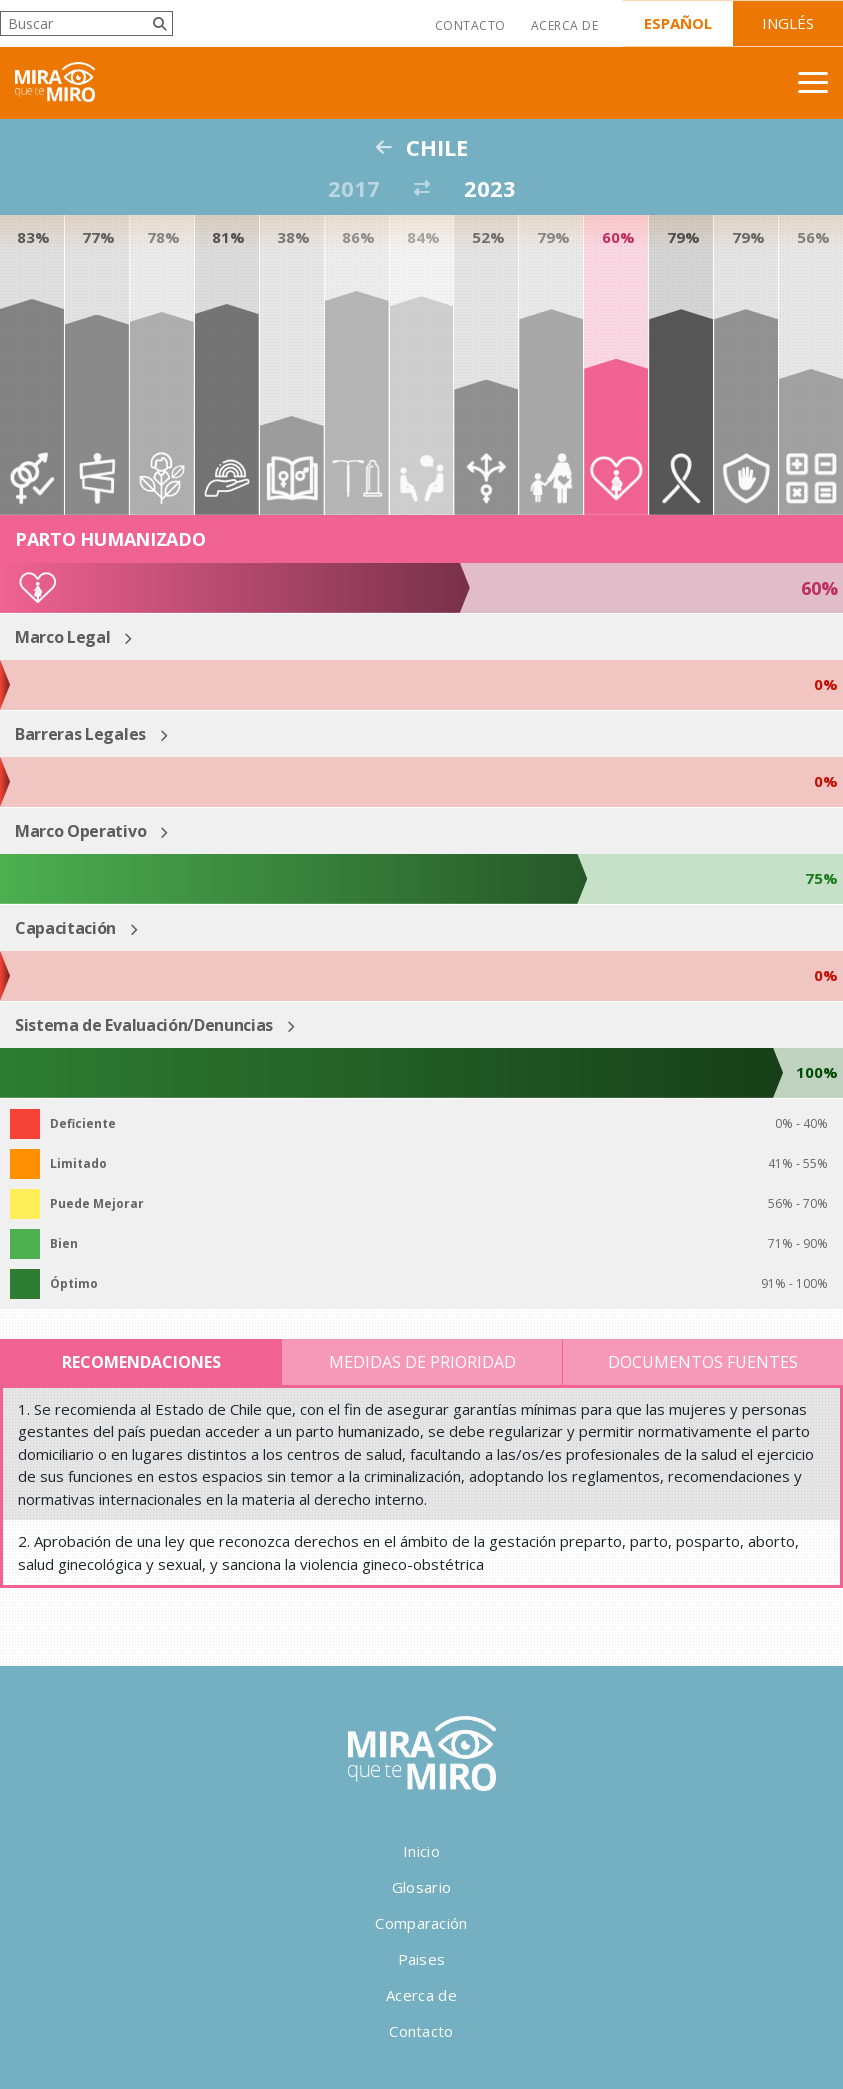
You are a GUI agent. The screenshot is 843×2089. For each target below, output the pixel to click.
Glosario (421, 1887)
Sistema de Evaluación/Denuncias (144, 1025)
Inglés (788, 23)
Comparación (421, 1923)
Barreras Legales (80, 734)
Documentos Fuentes (703, 1362)
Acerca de (564, 25)
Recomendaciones (141, 1362)
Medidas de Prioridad (422, 1362)
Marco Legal (62, 637)
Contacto (470, 25)
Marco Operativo (80, 831)
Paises (422, 1959)
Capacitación (65, 928)
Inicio (421, 1851)
